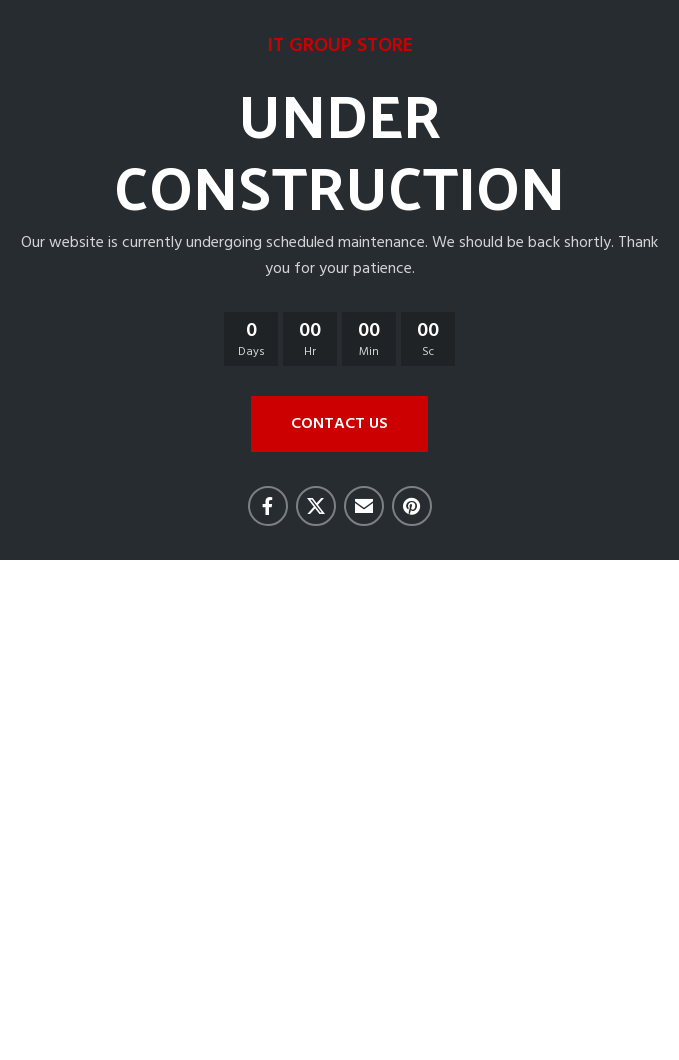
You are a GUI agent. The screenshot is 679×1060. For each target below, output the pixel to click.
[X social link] (316, 506)
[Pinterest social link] (412, 506)
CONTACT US (339, 424)
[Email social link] (364, 506)
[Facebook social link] (268, 506)
